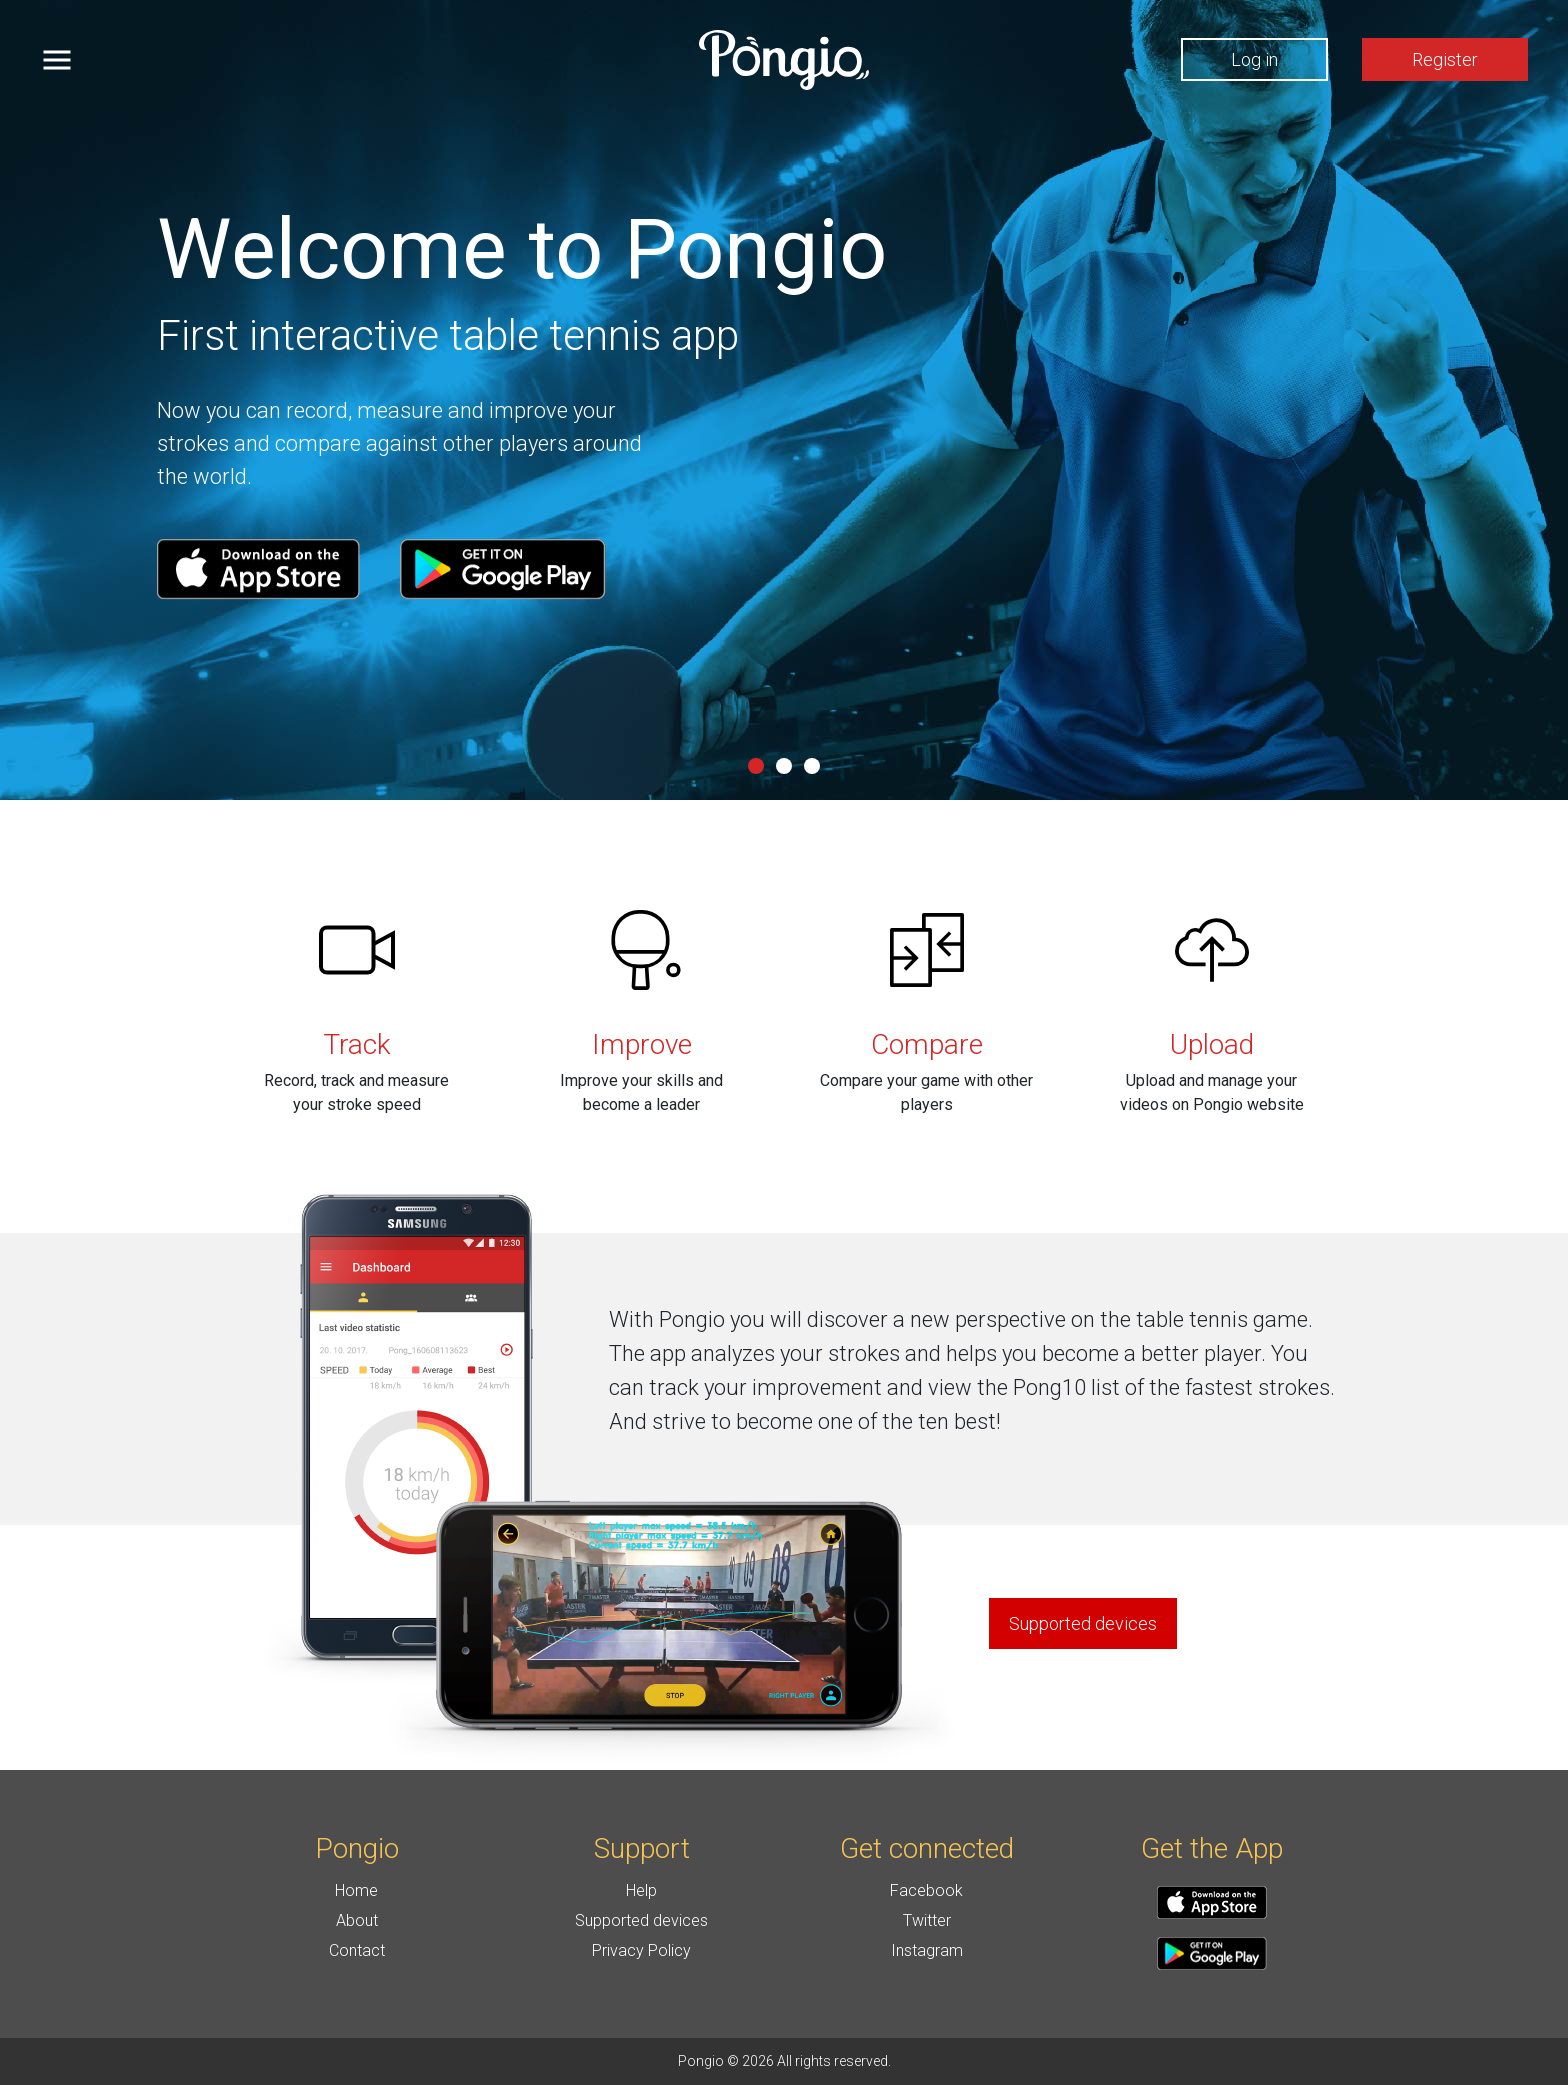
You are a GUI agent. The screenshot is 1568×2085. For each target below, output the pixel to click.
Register (1445, 59)
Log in (1254, 59)
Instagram (927, 1950)
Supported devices (641, 1920)
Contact (357, 1950)
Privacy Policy (641, 1950)
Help (641, 1890)
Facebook (926, 1890)
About (357, 1920)
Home (356, 1890)
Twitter (927, 1920)
